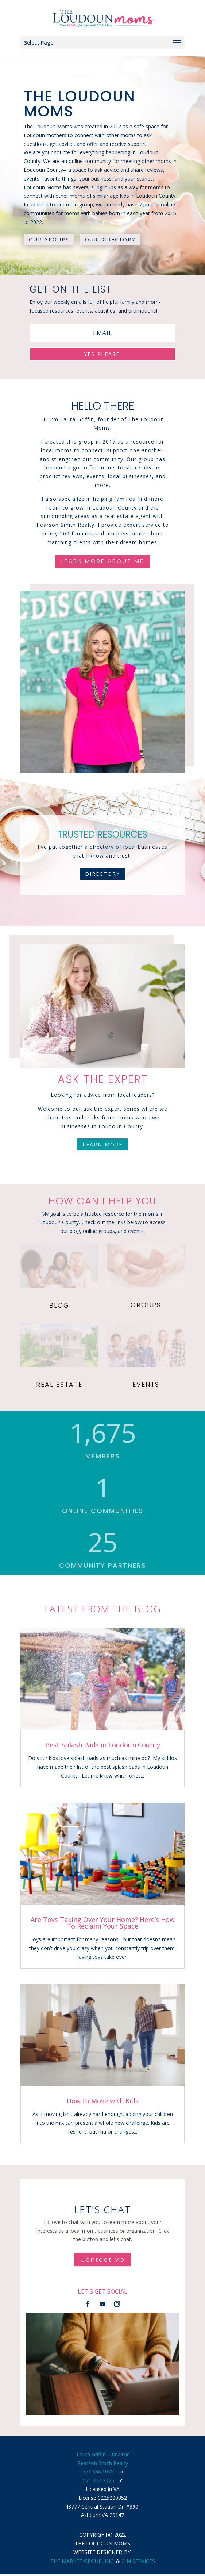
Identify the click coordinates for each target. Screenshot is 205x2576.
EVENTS (145, 1384)
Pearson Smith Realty (102, 2463)
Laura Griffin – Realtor (103, 2454)
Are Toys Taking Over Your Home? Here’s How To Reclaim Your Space (103, 1922)
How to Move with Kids (103, 2100)
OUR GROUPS (49, 239)
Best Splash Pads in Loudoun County (102, 1744)
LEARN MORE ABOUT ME (102, 561)
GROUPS (146, 1305)
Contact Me (102, 2259)
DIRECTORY (102, 873)
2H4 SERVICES (138, 2560)
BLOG (59, 1305)
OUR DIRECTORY (110, 239)
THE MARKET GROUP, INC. (82, 2560)
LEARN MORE (102, 1144)
